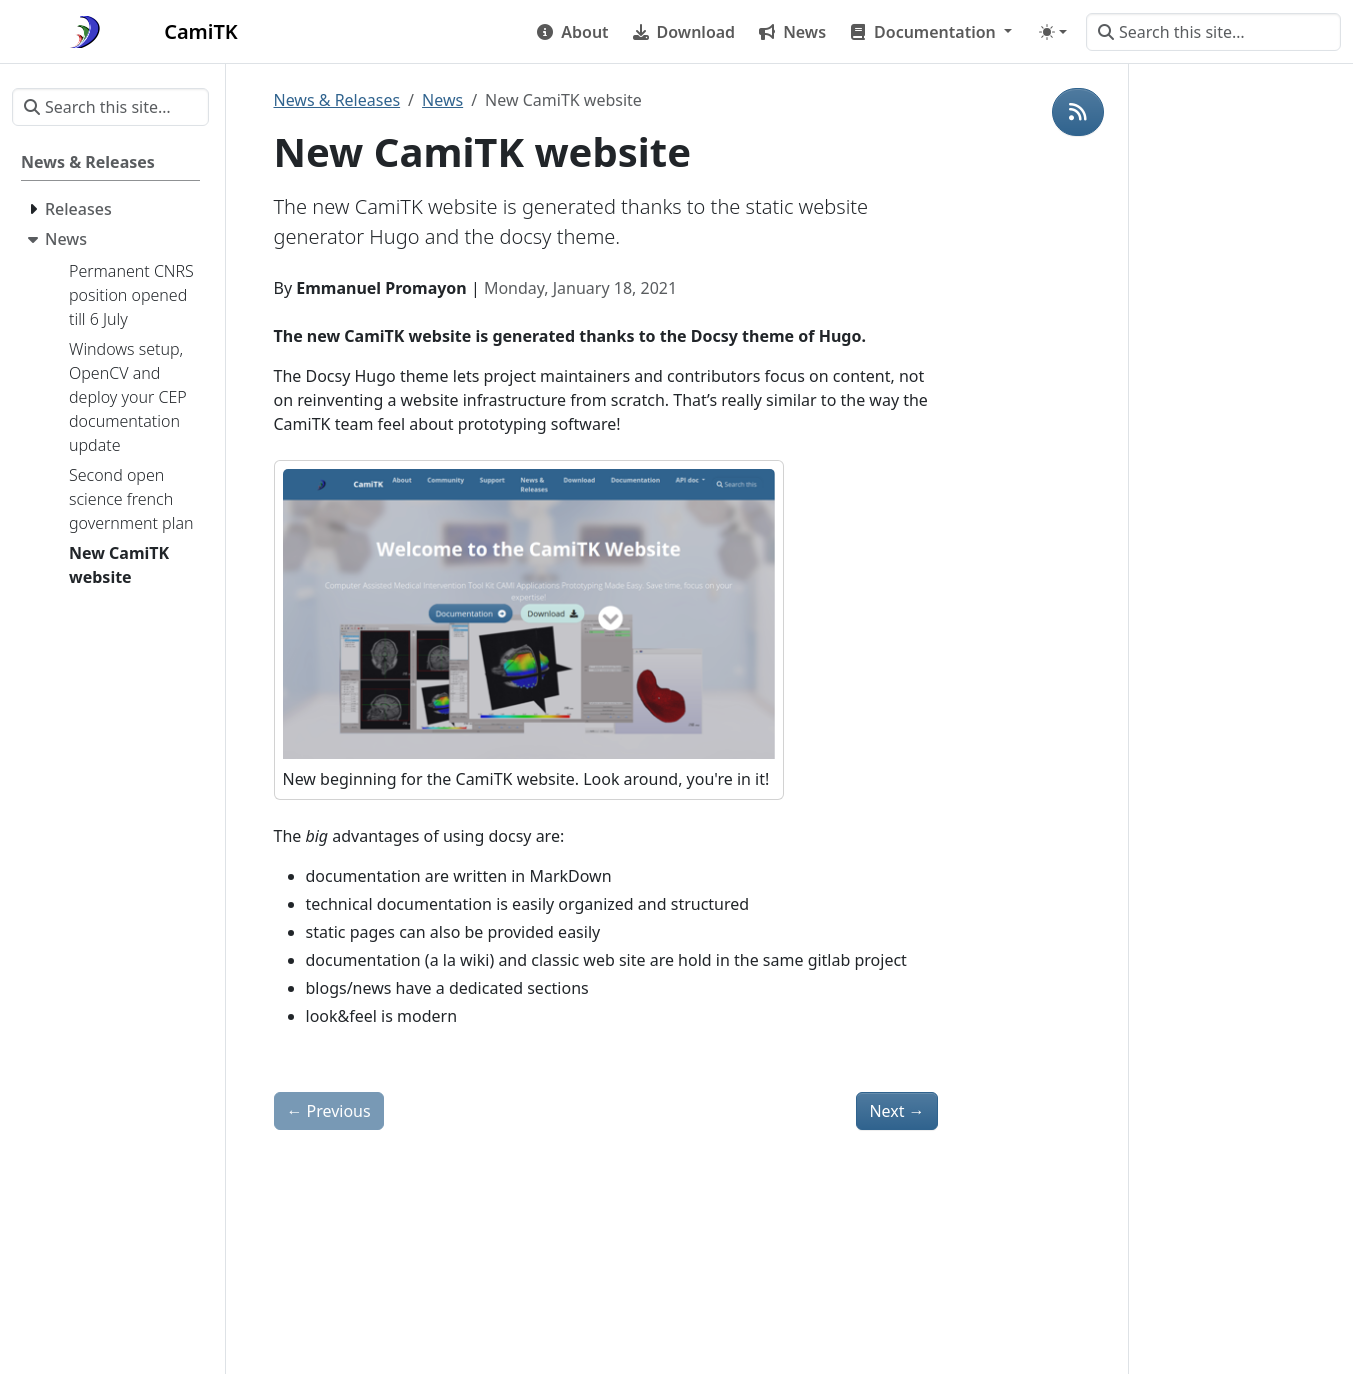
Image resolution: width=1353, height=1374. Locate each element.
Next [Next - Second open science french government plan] (896, 1111)
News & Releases (337, 100)
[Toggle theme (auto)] (1053, 32)
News (442, 100)
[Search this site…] (1213, 32)
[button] (931, 32)
